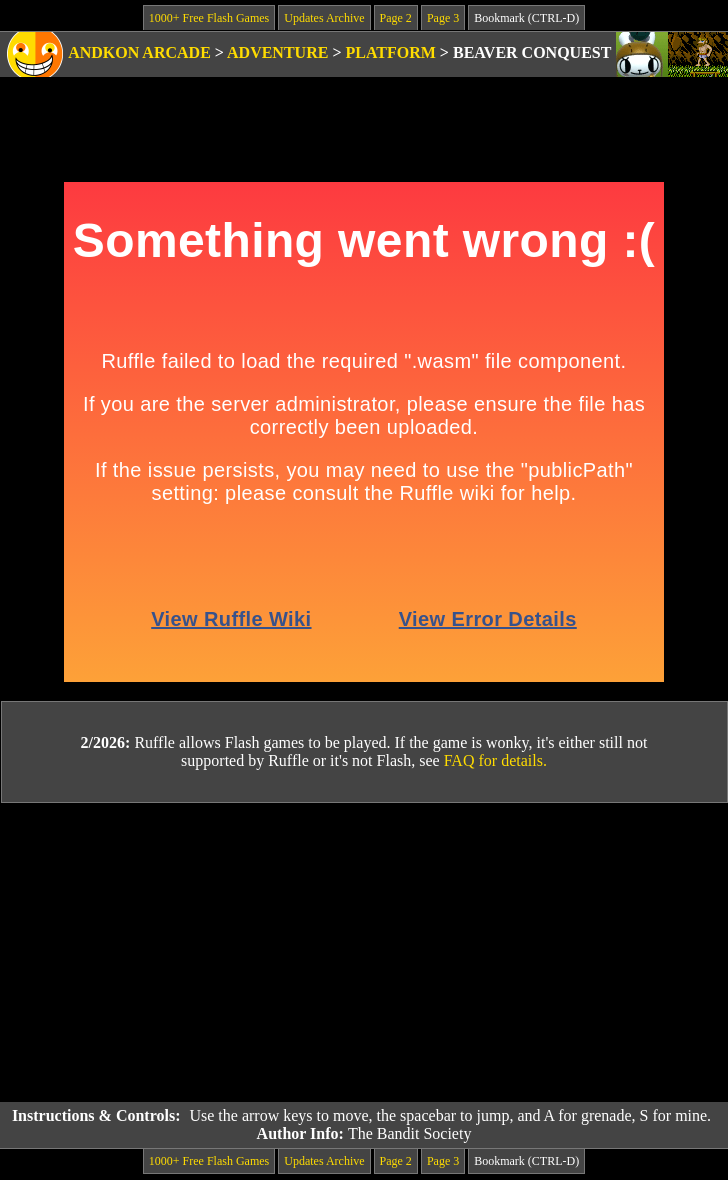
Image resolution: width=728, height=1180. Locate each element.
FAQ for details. (495, 760)
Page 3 (443, 18)
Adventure (277, 52)
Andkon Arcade (139, 52)
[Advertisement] (364, 953)
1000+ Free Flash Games (209, 18)
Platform (391, 52)
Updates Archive (324, 18)
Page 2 (396, 18)
